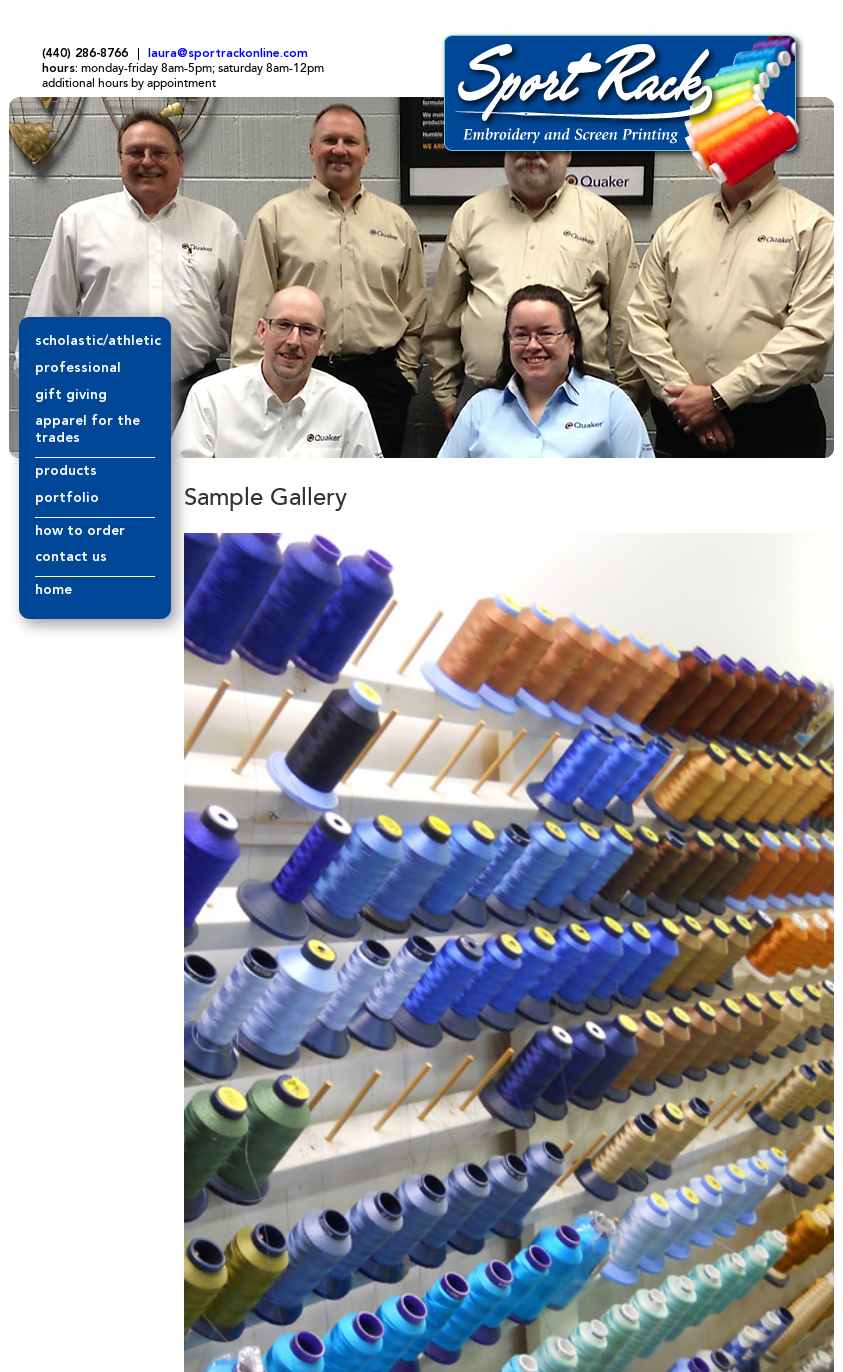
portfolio (67, 498)
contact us (71, 557)
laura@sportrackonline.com (228, 54)
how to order (80, 531)
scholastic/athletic (98, 341)
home (53, 590)
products (66, 471)
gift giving (71, 395)
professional (78, 368)
